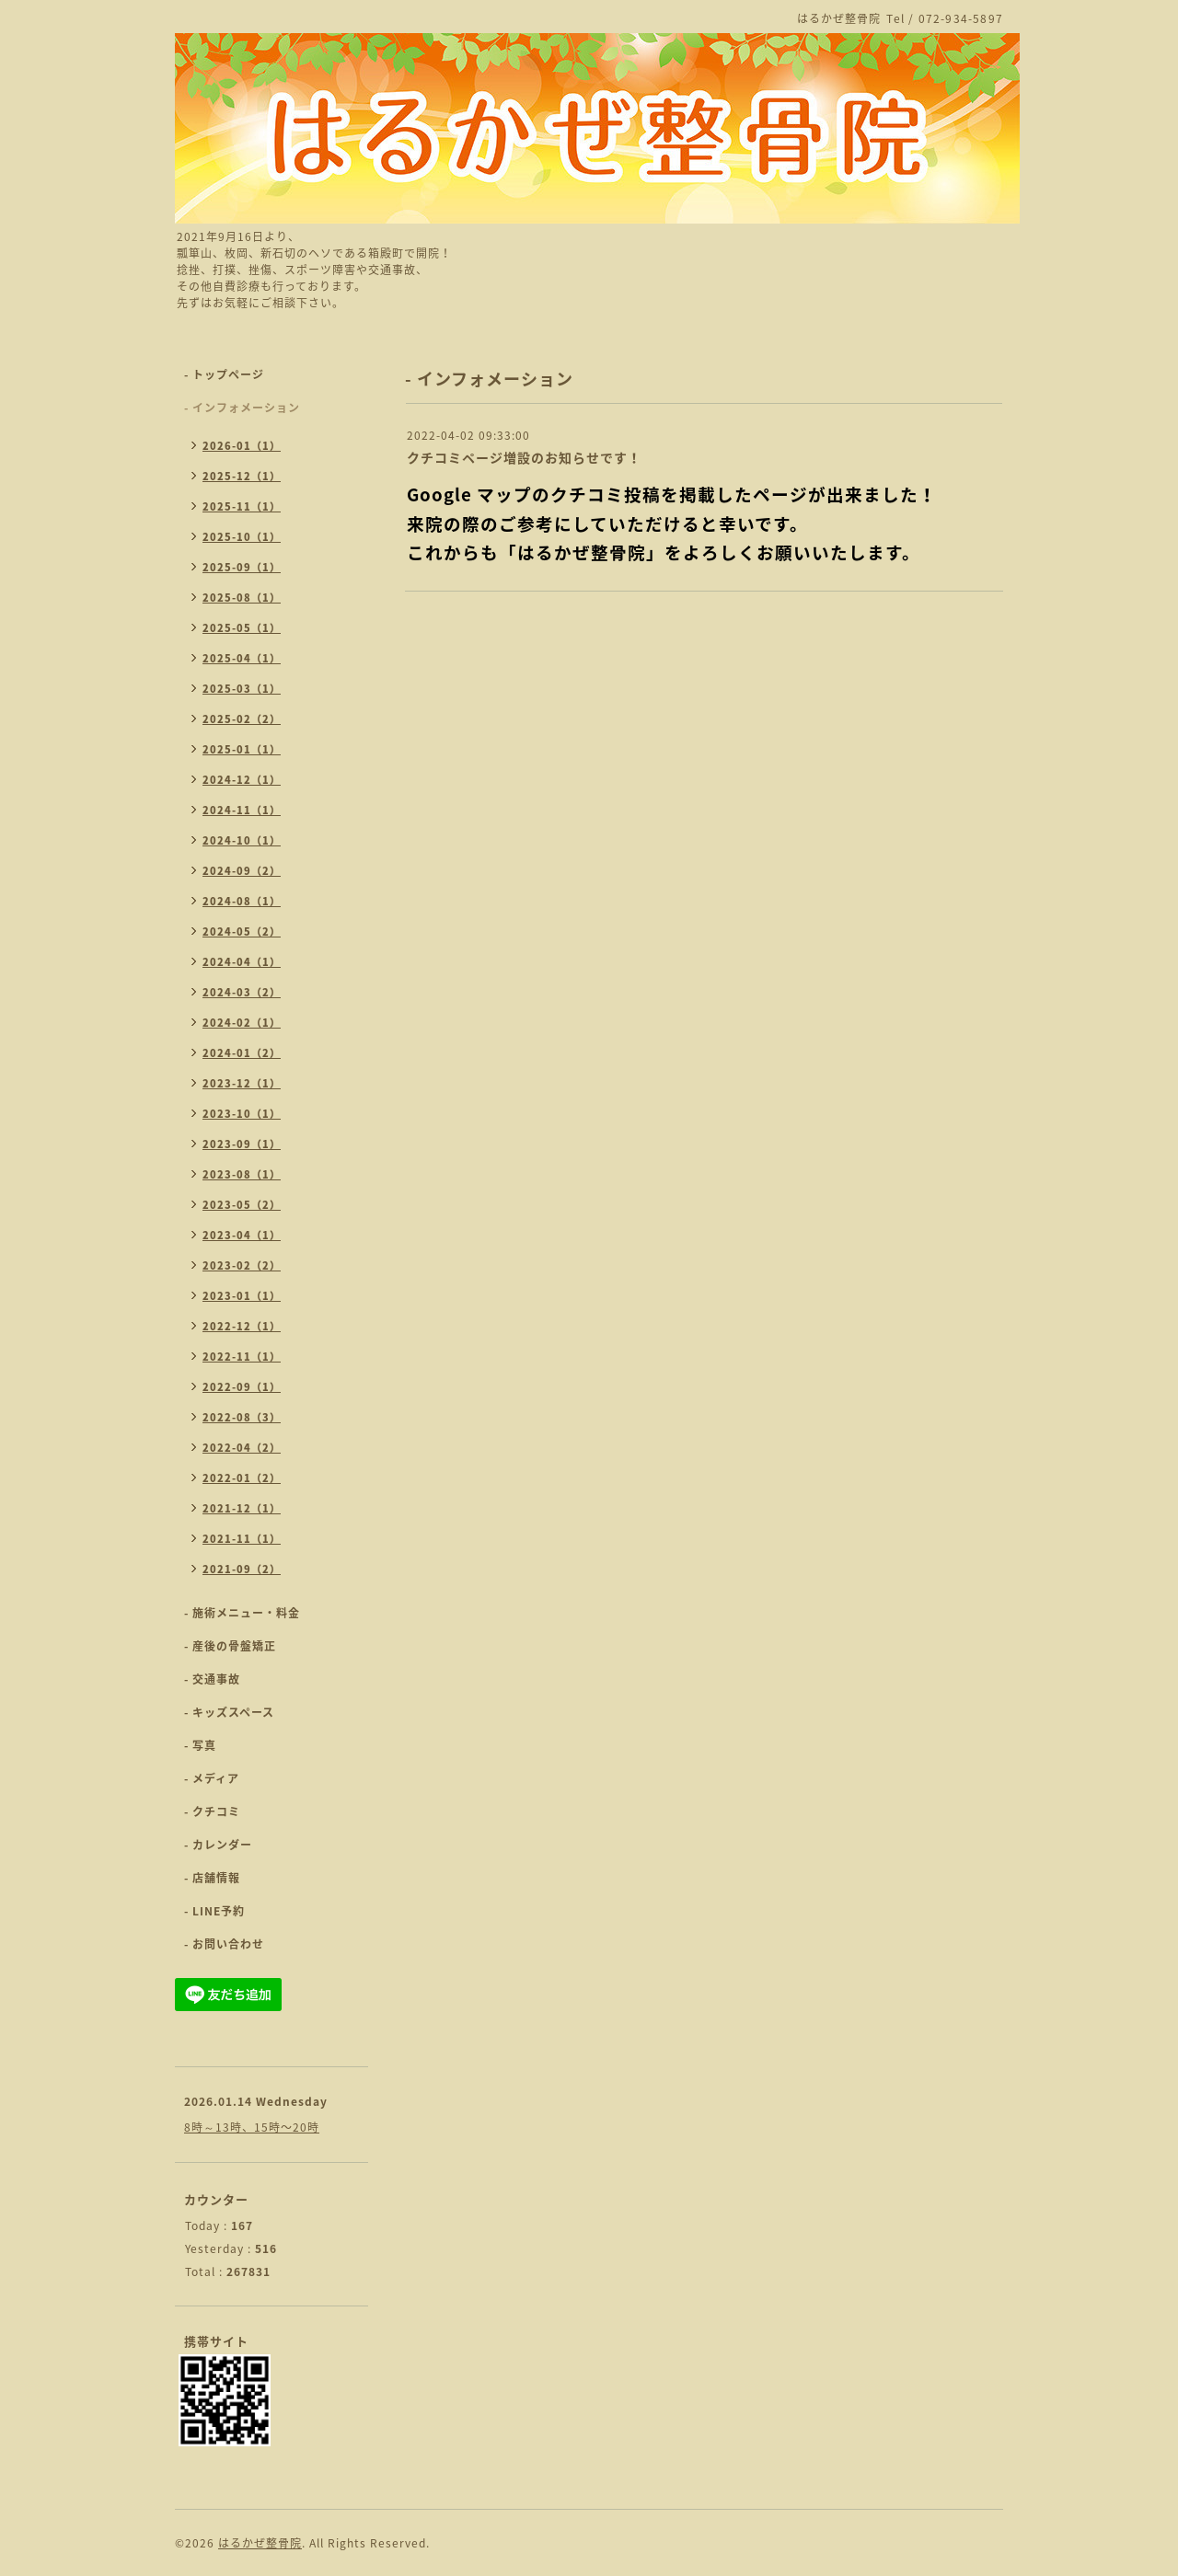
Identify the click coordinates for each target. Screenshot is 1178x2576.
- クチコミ (212, 1811)
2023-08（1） (241, 1174)
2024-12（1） (241, 780)
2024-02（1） (241, 1022)
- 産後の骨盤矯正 (230, 1646)
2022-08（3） (241, 1417)
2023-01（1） (241, 1296)
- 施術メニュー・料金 (242, 1612)
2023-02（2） (241, 1265)
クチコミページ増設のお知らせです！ (524, 457)
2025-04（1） (241, 658)
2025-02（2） (241, 719)
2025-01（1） (241, 749)
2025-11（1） (241, 506)
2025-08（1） (241, 597)
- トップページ (224, 374)
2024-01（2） (241, 1053)
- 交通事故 (212, 1679)
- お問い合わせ (224, 1944)
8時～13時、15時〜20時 (251, 2127)
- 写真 (200, 1745)
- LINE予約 (214, 1911)
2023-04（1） (241, 1235)
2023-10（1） (241, 1113)
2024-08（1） (241, 901)
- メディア (211, 1778)
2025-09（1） (241, 567)
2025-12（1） (241, 476)
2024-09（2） (241, 871)
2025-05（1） (241, 628)
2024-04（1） (241, 962)
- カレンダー (218, 1844)
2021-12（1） (241, 1508)
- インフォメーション (242, 407)
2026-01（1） (241, 446)
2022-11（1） (241, 1356)
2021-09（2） (241, 1569)
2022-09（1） (241, 1387)
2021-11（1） (241, 1539)
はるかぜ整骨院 (260, 2543)
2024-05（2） (241, 931)
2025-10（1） (241, 537)
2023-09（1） (241, 1144)
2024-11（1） (241, 810)
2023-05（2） (241, 1205)
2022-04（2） (241, 1447)
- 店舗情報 (212, 1877)
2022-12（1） (241, 1326)
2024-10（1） (241, 840)
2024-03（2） (241, 992)
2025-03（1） (241, 688)
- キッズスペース (229, 1712)
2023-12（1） (241, 1083)
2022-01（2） (241, 1478)
